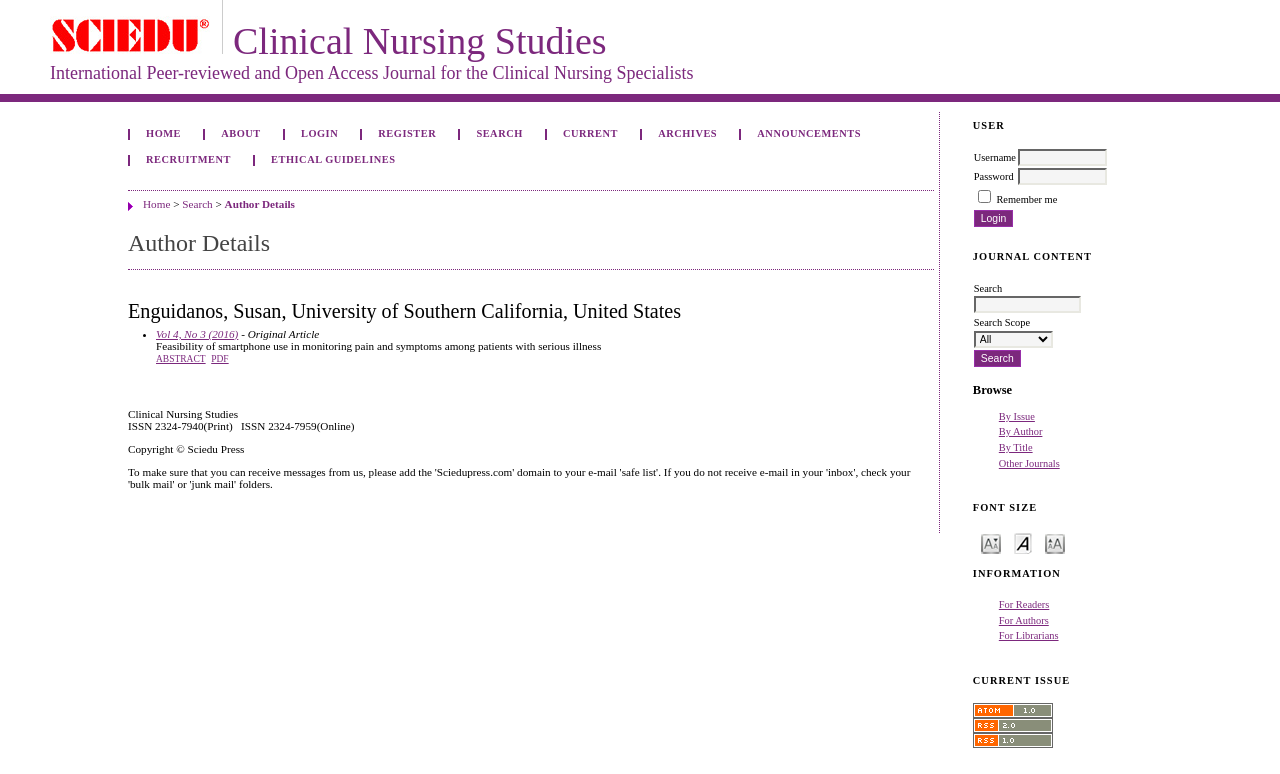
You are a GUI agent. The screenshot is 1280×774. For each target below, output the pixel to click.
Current (590, 133)
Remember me (1026, 199)
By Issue (1017, 416)
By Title (1016, 447)
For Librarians (1029, 635)
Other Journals (1029, 463)
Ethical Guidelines (333, 159)
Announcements (809, 133)
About (241, 133)
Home (163, 133)
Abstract (181, 359)
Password (994, 176)
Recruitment (188, 159)
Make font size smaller (991, 542)
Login (319, 133)
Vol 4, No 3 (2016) (197, 334)
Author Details (260, 204)
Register (407, 133)
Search (499, 133)
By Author (1021, 431)
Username (995, 157)
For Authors (1024, 620)
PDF (219, 359)
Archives (687, 133)
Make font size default (1023, 542)
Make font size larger (1055, 542)
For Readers (1024, 604)
